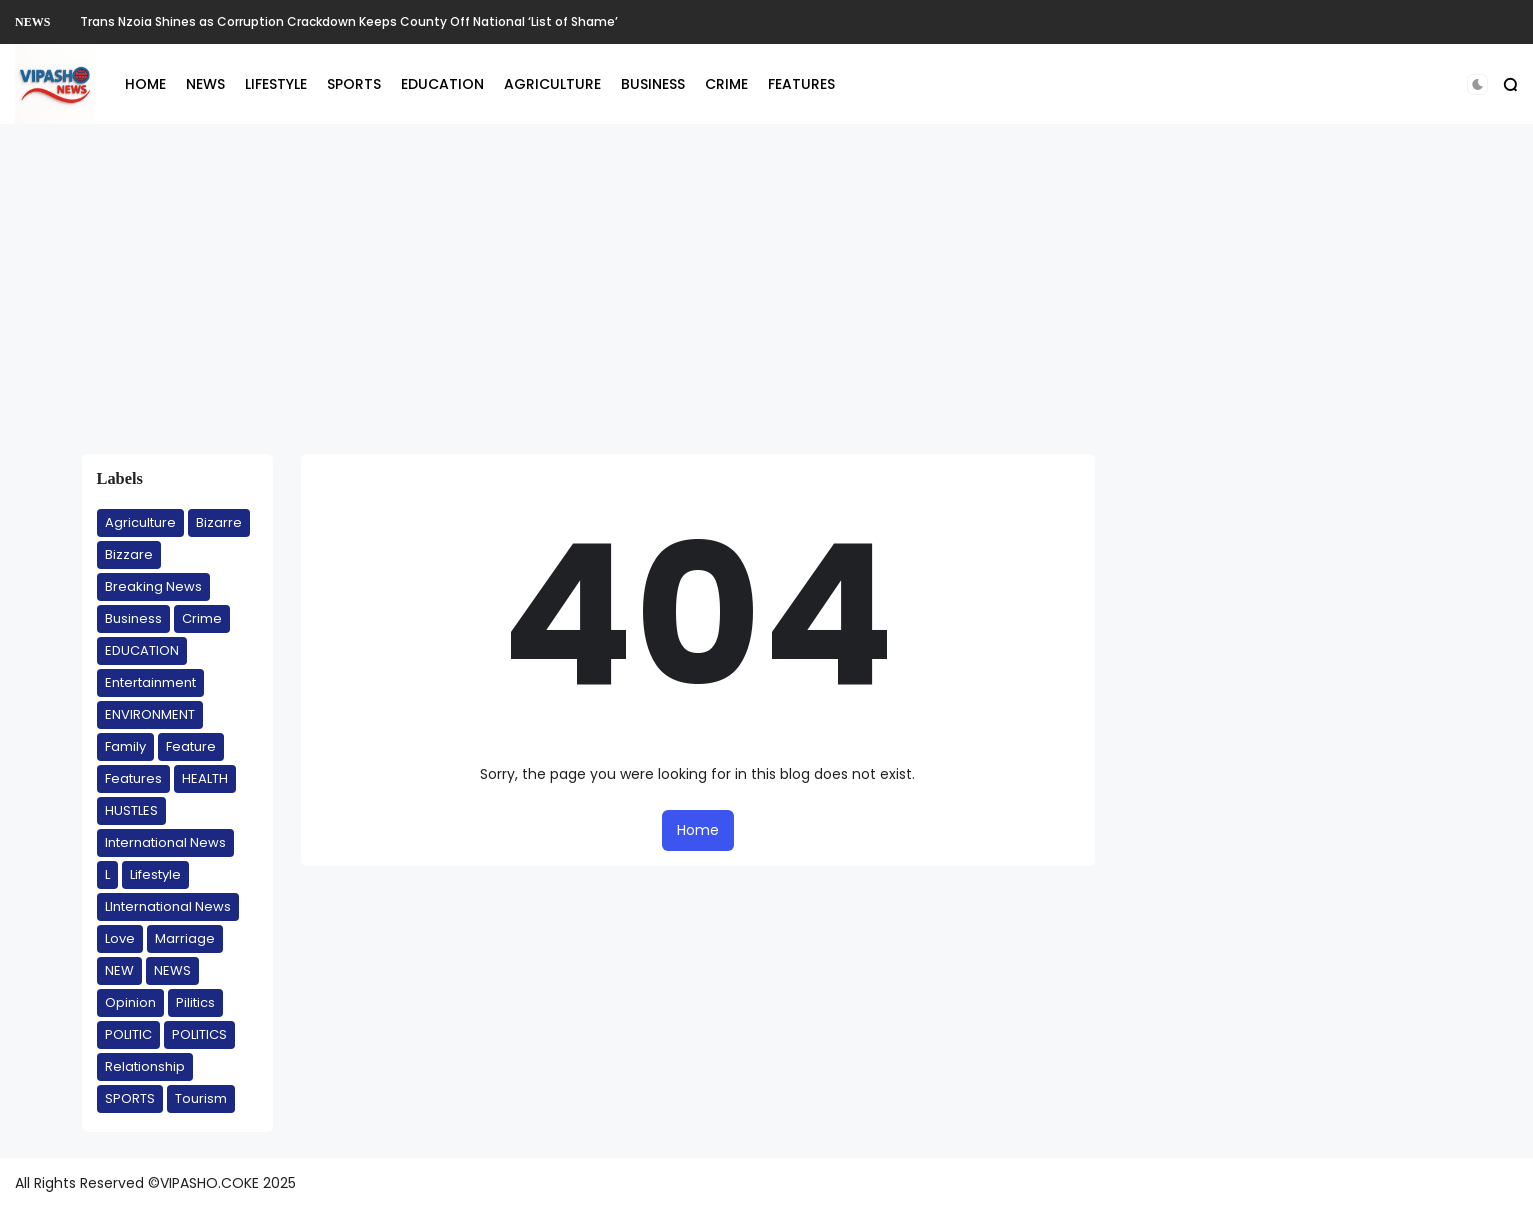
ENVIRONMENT (150, 714)
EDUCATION (442, 84)
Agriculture (140, 522)
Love (120, 938)
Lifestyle (155, 874)
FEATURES (801, 84)
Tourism (201, 1098)
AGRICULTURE (552, 84)
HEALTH (205, 778)
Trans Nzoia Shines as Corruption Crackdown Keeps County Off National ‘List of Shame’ (349, 21)
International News (165, 842)
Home (698, 830)
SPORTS (354, 84)
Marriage (185, 938)
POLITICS (199, 1034)
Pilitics (195, 1002)
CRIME (726, 84)
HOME (145, 84)
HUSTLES (131, 810)
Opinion (130, 1002)
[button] (1477, 84)
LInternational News (168, 906)
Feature (191, 746)
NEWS (32, 22)
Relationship (145, 1066)
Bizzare (129, 554)
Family (125, 746)
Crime (202, 618)
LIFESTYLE (276, 84)
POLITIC (128, 1034)
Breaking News (153, 586)
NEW (119, 970)
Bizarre (219, 522)
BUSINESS (653, 84)
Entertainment (150, 682)
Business (133, 618)
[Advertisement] (767, 289)
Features (133, 778)
